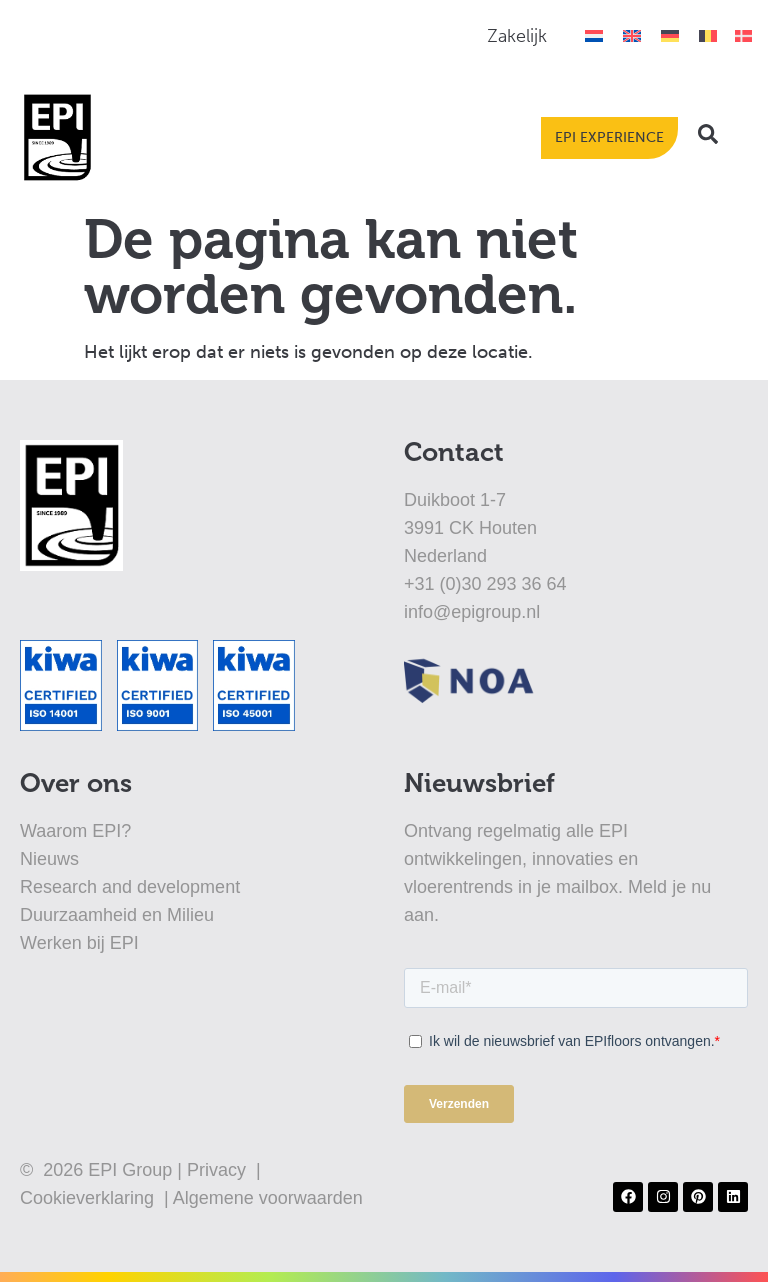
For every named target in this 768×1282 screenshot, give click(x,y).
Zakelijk (517, 36)
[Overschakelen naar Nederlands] (594, 35)
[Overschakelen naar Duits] (670, 35)
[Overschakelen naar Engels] (632, 35)
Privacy (219, 1170)
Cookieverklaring (89, 1198)
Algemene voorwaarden (268, 1198)
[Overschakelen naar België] (708, 35)
